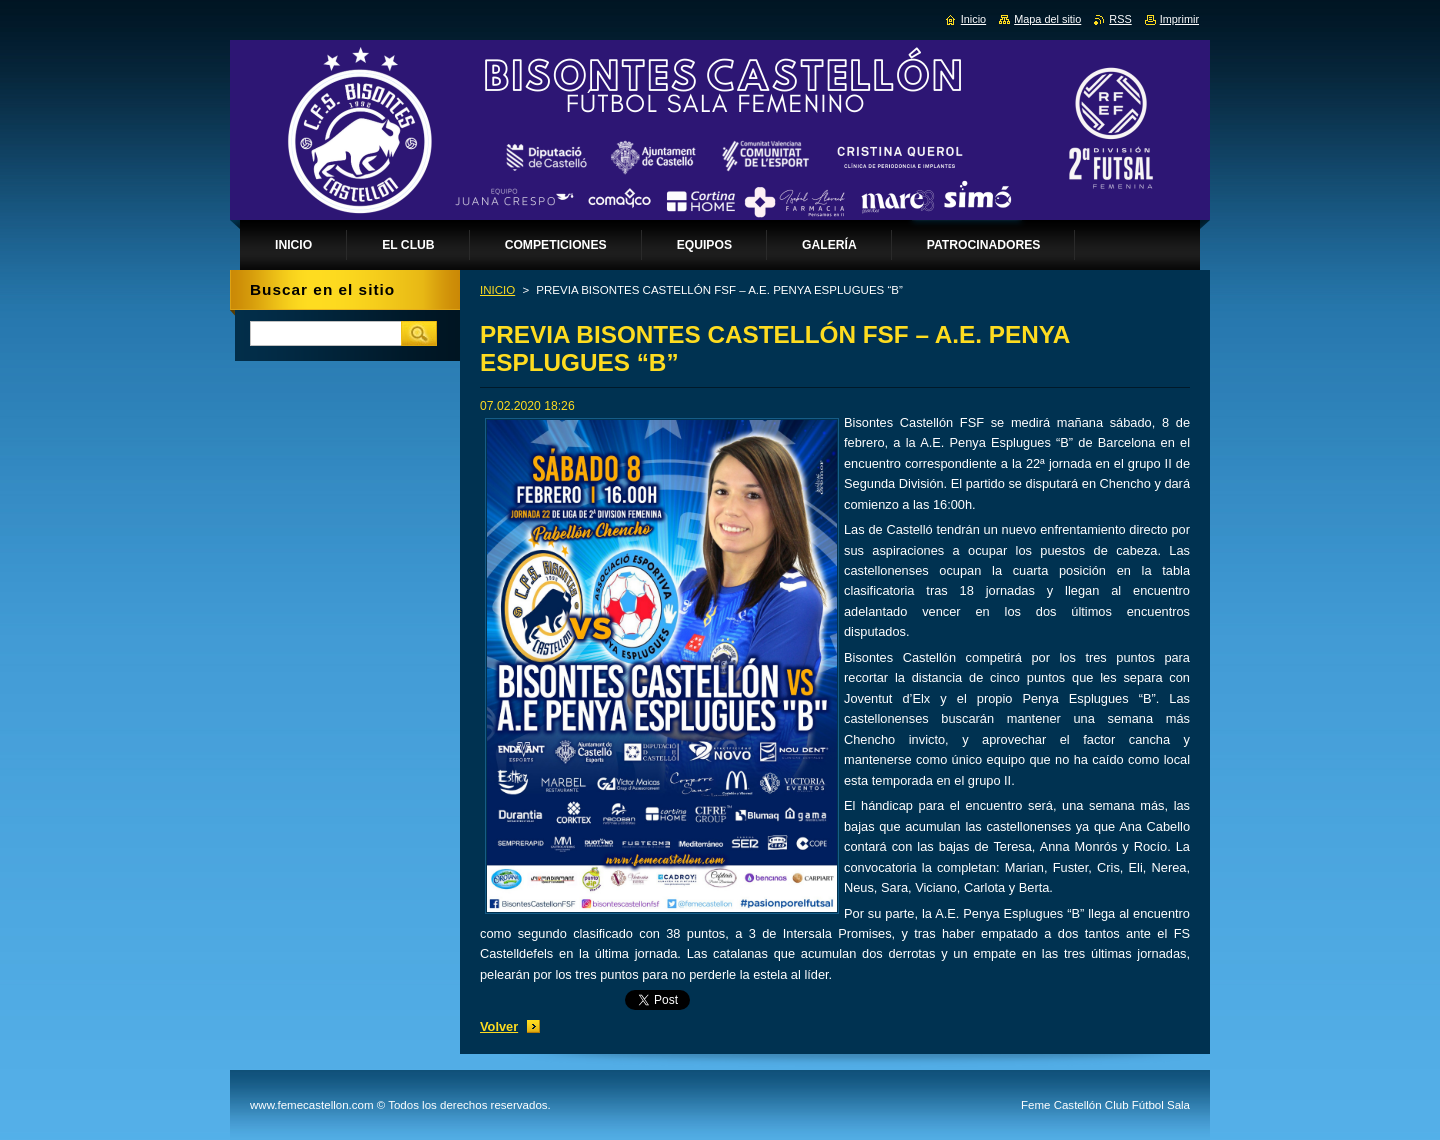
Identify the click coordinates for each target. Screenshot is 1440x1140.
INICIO (497, 290)
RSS (1120, 19)
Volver (499, 1026)
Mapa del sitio (1047, 19)
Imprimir (1179, 19)
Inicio (973, 19)
